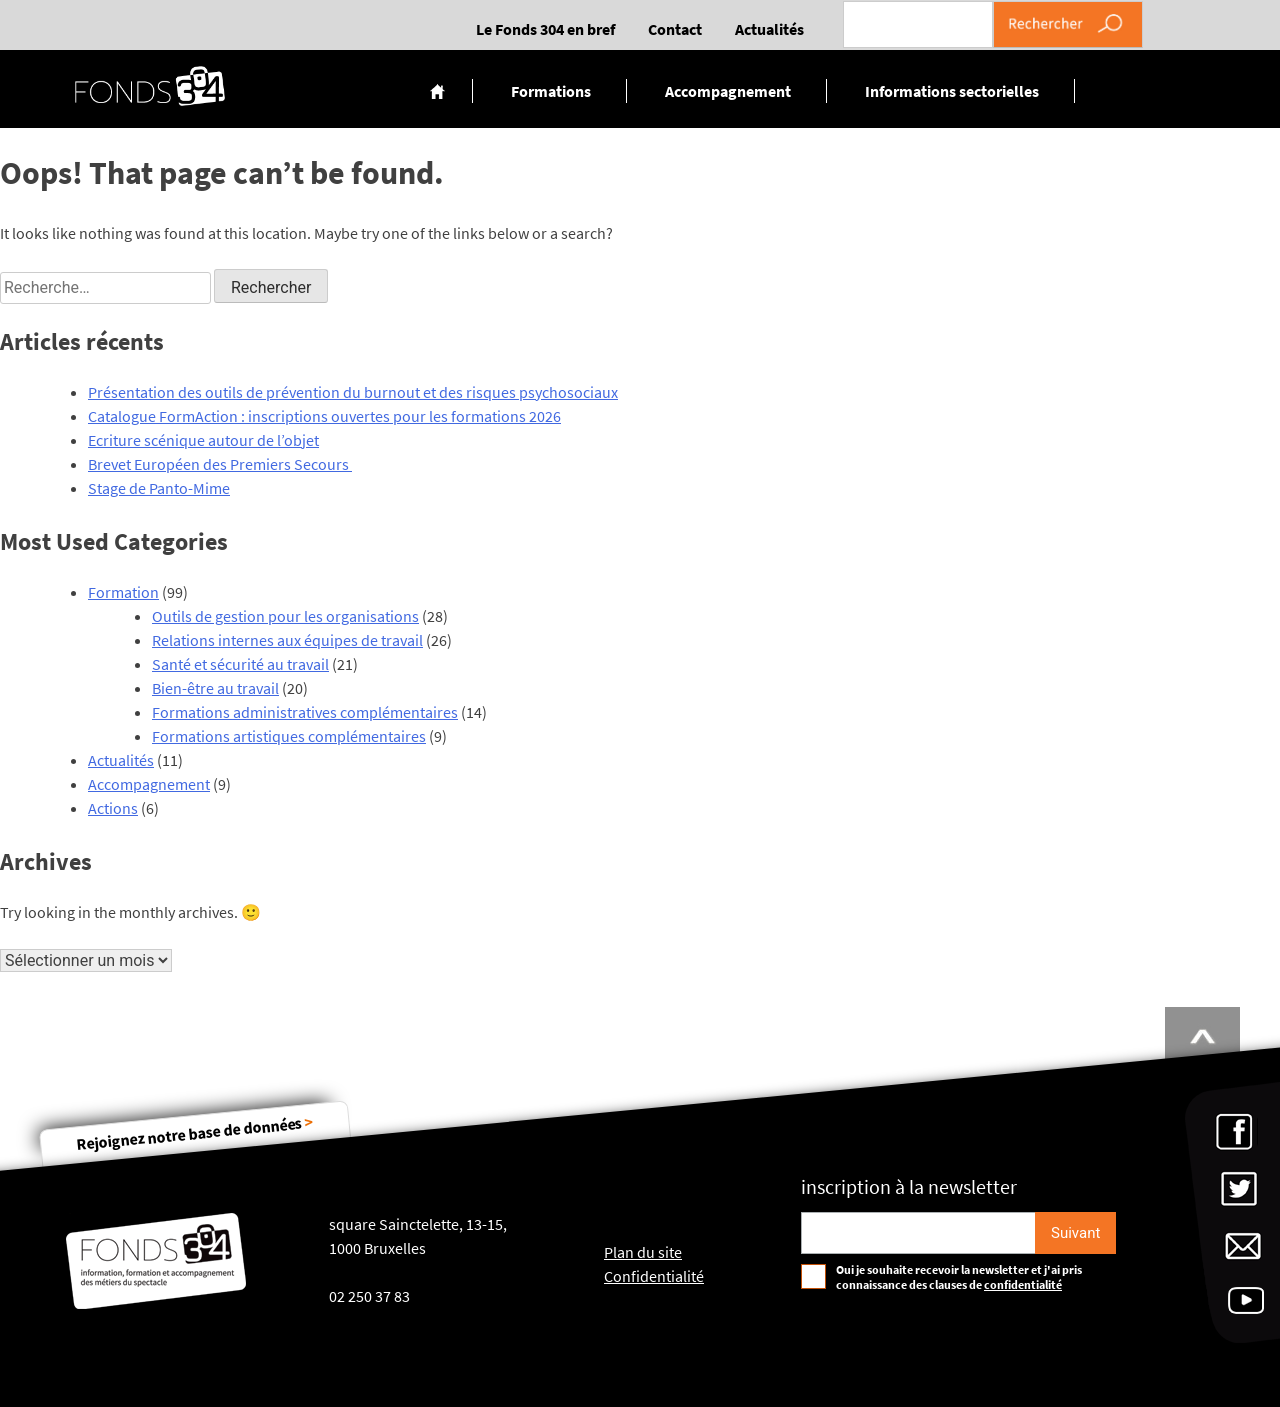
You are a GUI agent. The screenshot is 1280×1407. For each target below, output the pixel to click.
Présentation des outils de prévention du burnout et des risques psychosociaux (353, 392)
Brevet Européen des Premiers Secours (220, 464)
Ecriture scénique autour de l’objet (203, 440)
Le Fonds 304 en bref (545, 29)
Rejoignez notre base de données (195, 1132)
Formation (123, 592)
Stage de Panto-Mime (159, 488)
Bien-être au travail (215, 688)
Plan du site (643, 1252)
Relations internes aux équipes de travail (287, 640)
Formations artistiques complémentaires (289, 736)
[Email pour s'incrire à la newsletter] (918, 1233)
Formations (551, 91)
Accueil (437, 91)
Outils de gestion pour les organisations (285, 616)
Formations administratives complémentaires (305, 712)
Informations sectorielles (952, 91)
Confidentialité (654, 1276)
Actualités (769, 29)
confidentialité (1023, 1284)
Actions (113, 808)
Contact (675, 29)
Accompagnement (728, 91)
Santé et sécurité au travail (240, 664)
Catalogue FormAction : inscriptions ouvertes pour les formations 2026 (324, 416)
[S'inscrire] (1075, 1233)
